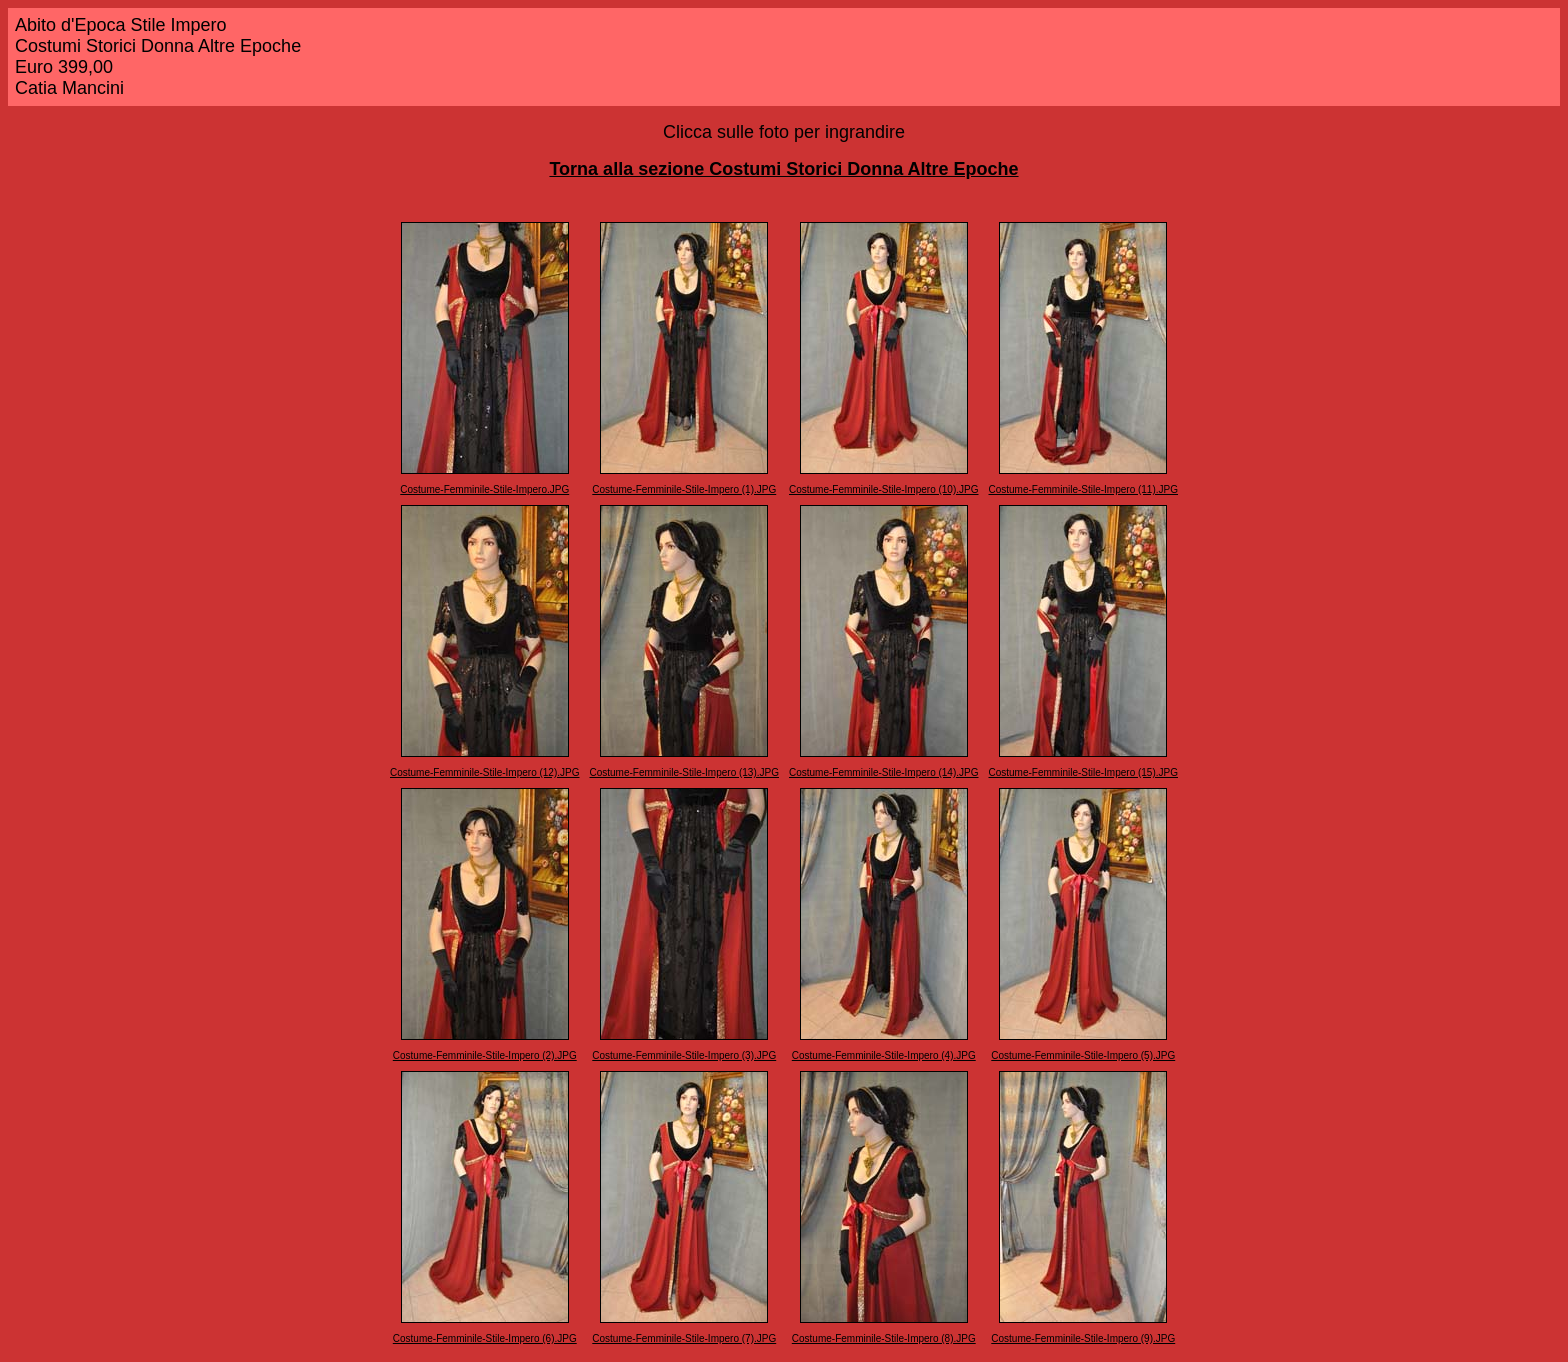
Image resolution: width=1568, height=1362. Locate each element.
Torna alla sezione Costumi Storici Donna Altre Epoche (783, 169)
